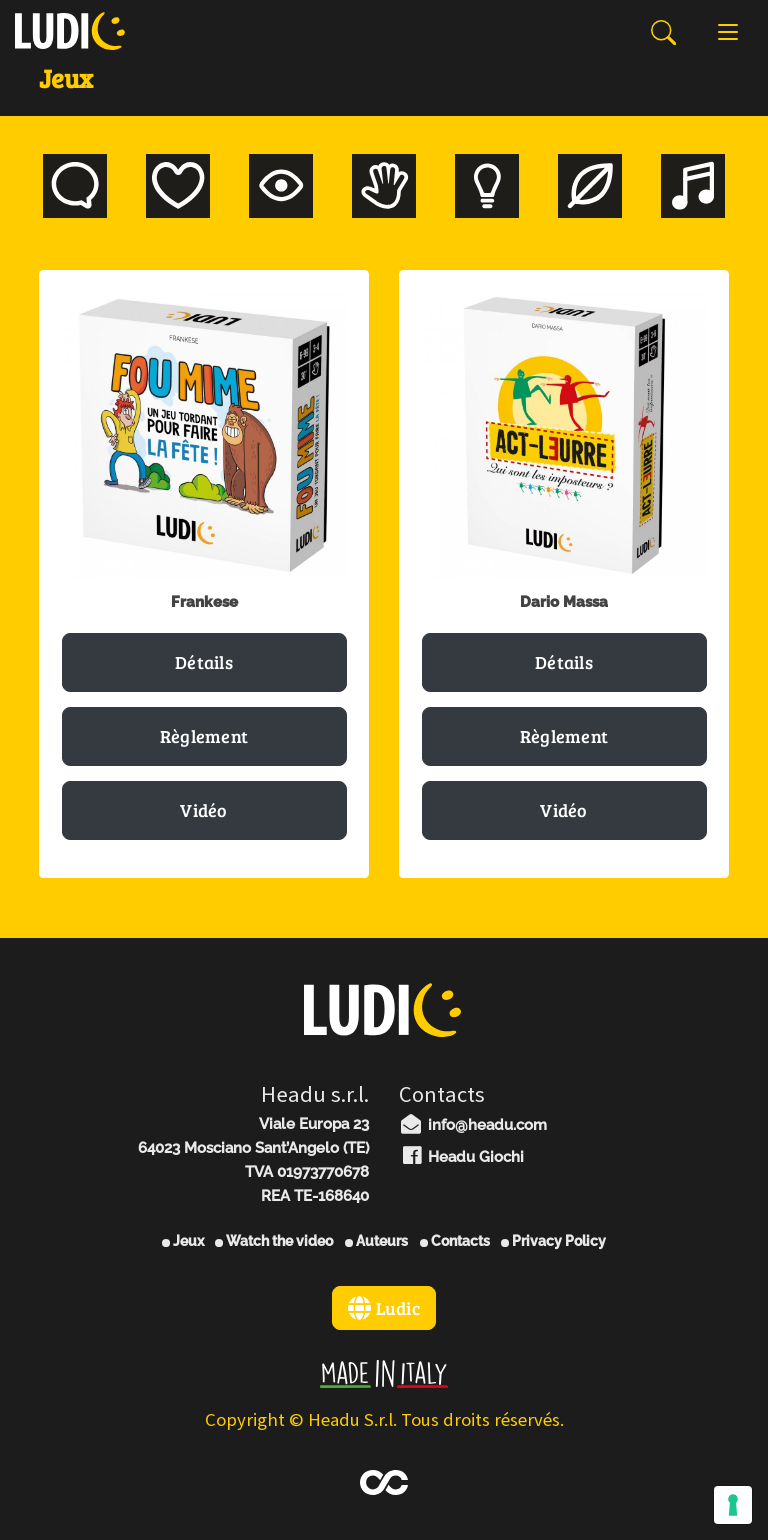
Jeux (183, 1241)
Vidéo (204, 810)
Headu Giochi (461, 1157)
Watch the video (274, 1241)
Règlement (204, 736)
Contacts (455, 1241)
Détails (204, 662)
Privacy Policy (553, 1241)
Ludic (384, 1308)
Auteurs (376, 1241)
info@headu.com (473, 1125)
